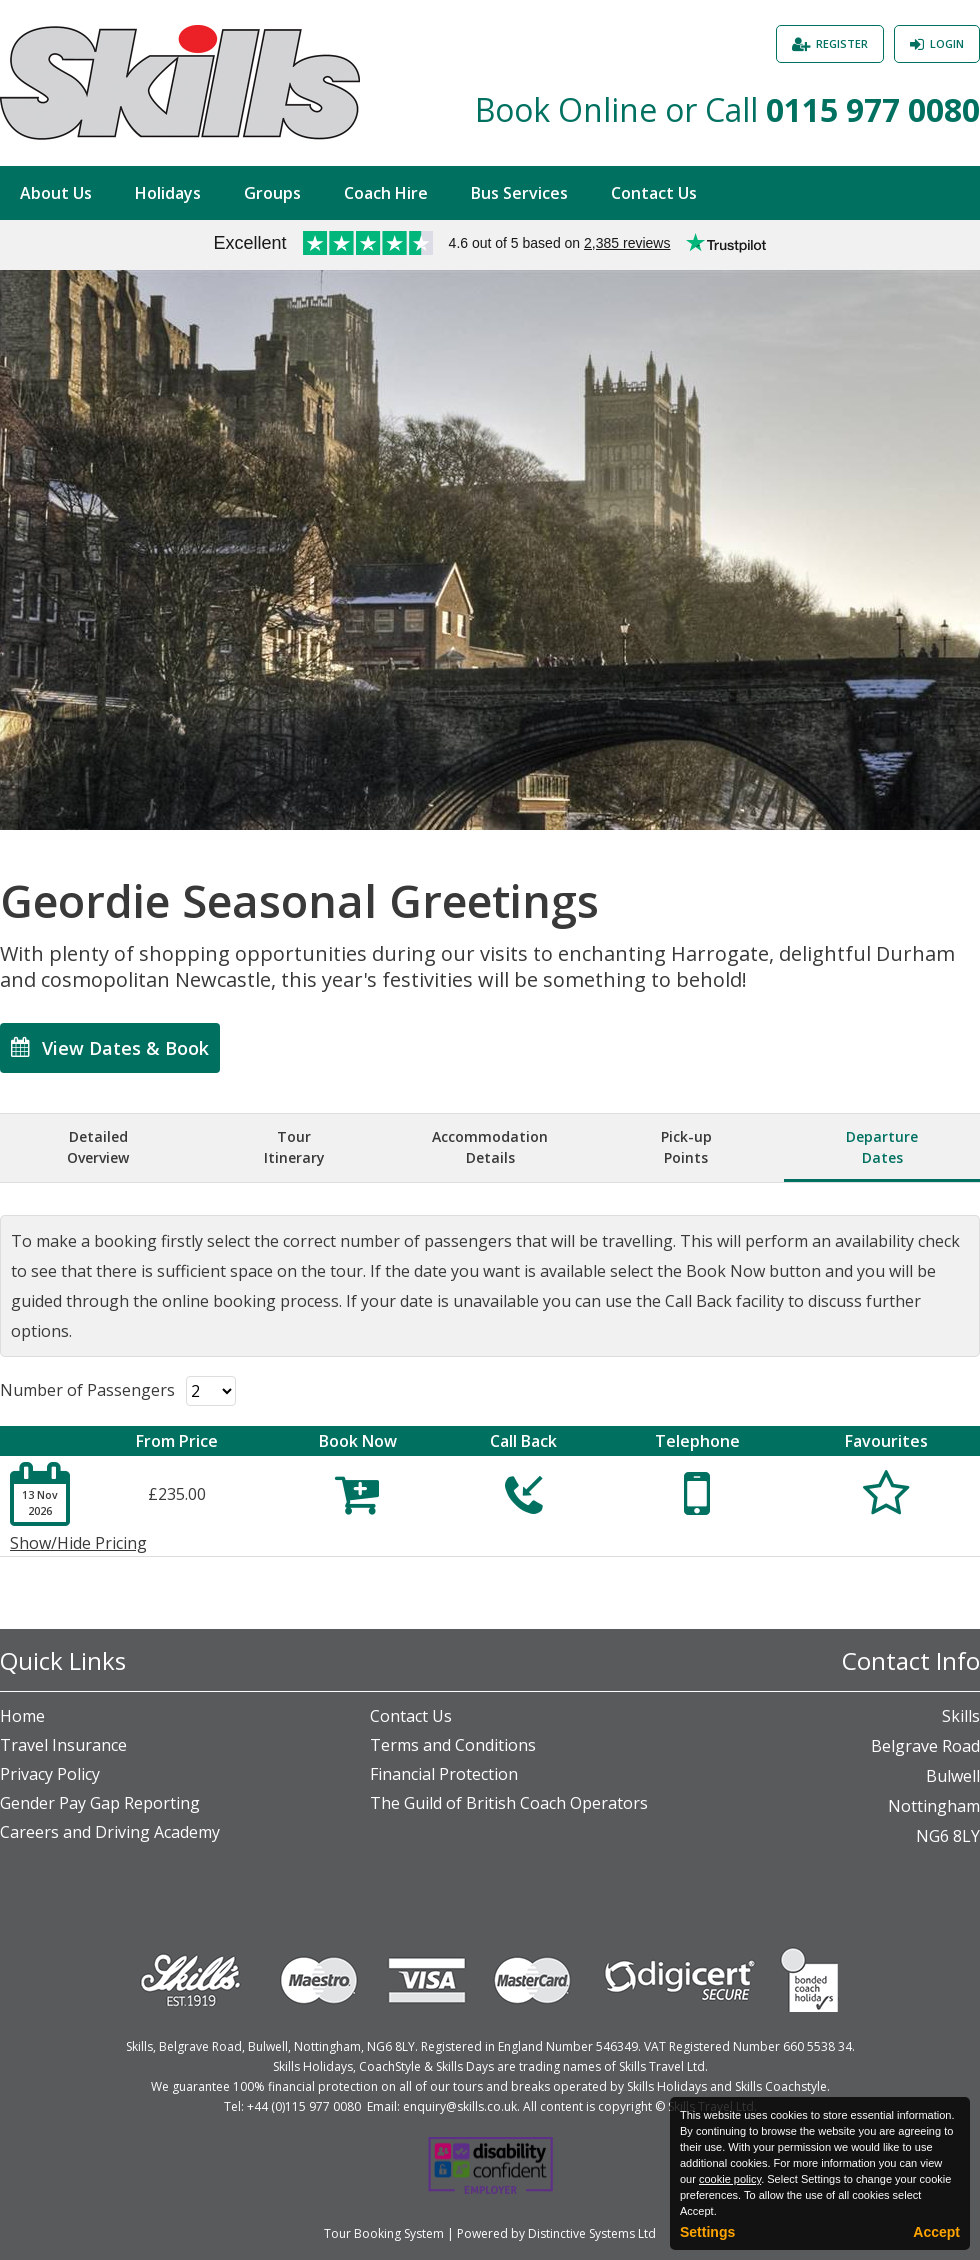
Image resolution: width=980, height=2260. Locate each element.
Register (842, 43)
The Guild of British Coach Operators (509, 1803)
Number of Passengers (87, 1390)
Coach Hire (386, 193)
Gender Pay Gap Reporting (100, 1803)
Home (22, 1716)
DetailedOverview (98, 1147)
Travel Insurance (63, 1745)
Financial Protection (444, 1774)
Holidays (168, 193)
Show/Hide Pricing (78, 1543)
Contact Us (654, 193)
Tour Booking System (384, 2233)
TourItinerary (294, 1147)
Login (947, 43)
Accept (936, 2232)
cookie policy (730, 2179)
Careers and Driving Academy (110, 1832)
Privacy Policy (50, 1774)
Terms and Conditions (453, 1745)
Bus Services (519, 193)
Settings (707, 2232)
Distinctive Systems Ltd (592, 2233)
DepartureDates (882, 1147)
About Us (56, 193)
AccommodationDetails (490, 1147)
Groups (272, 193)
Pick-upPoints (686, 1147)
